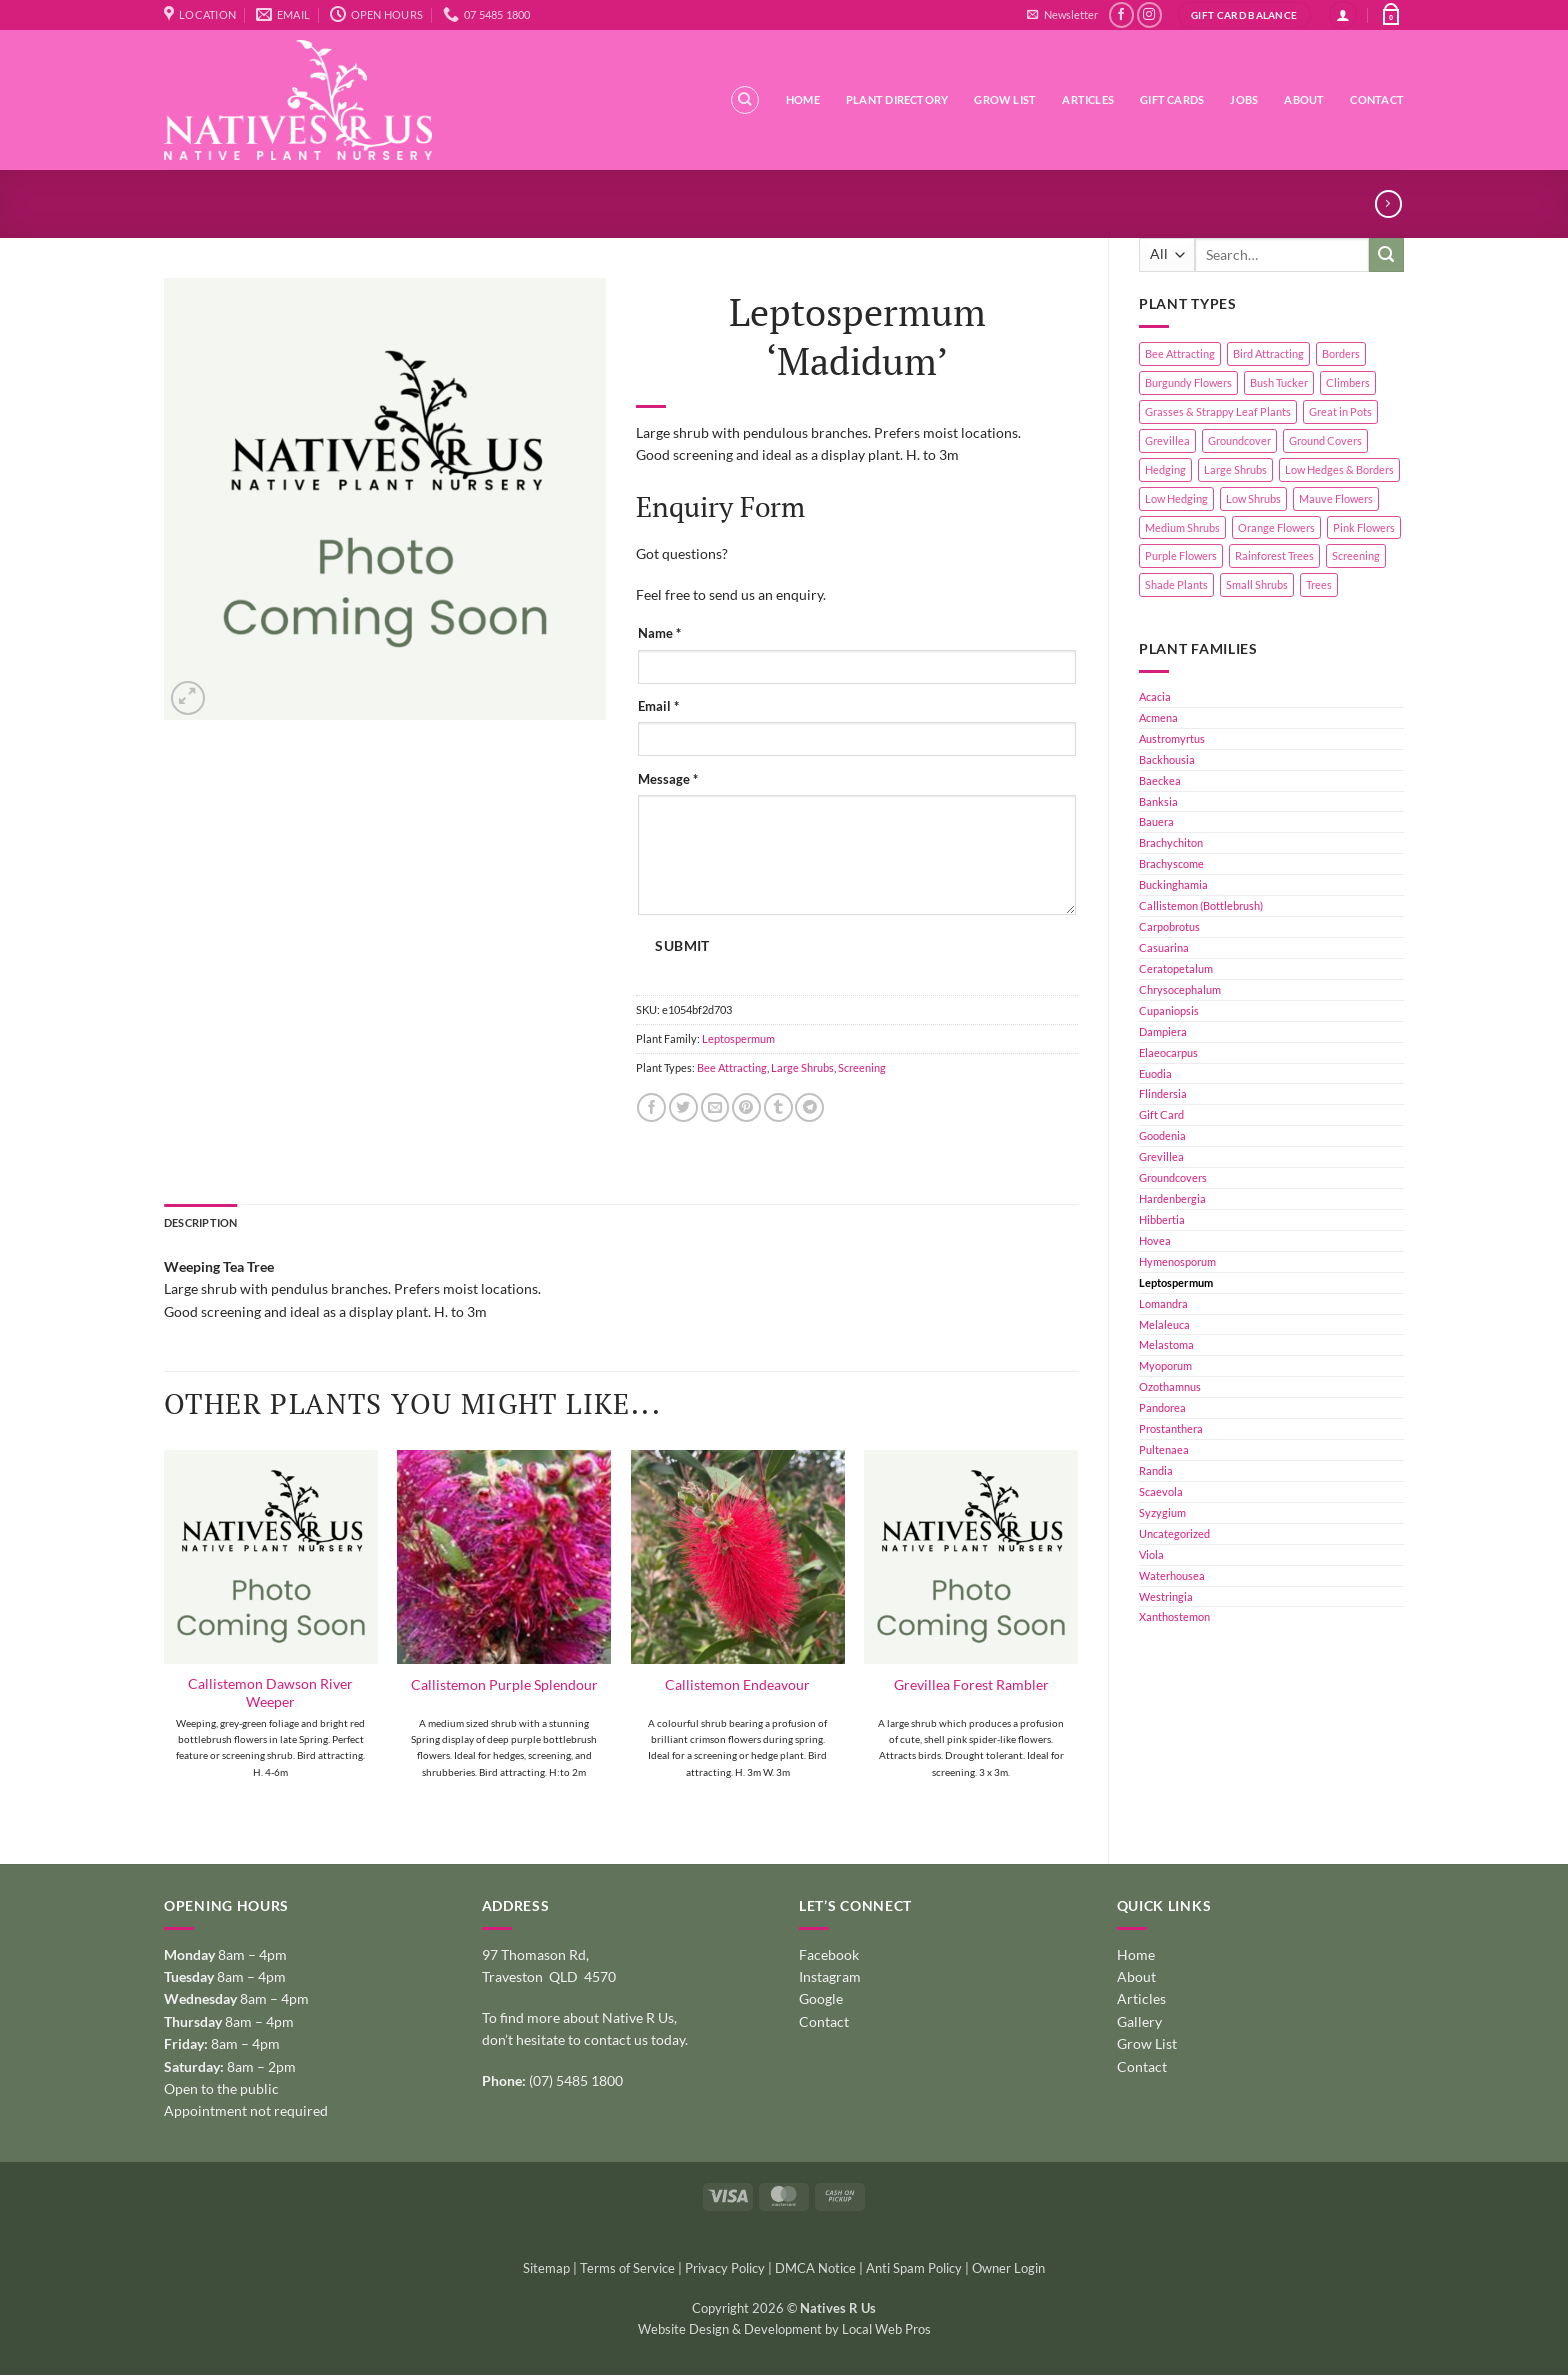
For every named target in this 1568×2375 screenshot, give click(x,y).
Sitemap (546, 2268)
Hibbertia (1162, 1219)
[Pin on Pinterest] (746, 1107)
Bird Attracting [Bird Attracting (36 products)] (1268, 353)
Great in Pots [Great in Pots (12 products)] (1340, 411)
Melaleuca (1164, 1324)
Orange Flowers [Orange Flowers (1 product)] (1276, 527)
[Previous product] (1388, 204)
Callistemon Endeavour (737, 1684)
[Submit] (1386, 255)
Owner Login (1008, 2268)
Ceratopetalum (1176, 968)
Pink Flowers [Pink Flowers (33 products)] (1364, 527)
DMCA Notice (815, 2268)
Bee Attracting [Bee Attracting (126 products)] (1180, 353)
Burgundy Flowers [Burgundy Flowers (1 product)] (1188, 382)
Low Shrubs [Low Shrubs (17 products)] (1253, 498)
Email (658, 706)
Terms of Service (627, 2268)
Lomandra (1163, 1303)
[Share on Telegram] (809, 1107)
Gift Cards (1172, 99)
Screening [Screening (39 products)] (1356, 555)
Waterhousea (1172, 1575)
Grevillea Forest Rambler (971, 1684)
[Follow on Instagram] (1149, 15)
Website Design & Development (730, 2329)
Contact (1377, 99)
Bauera (1156, 821)
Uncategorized (1174, 1533)
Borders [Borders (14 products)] (1341, 353)
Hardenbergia (1172, 1198)
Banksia (1158, 801)
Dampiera (1163, 1031)
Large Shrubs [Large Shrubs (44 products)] (1235, 469)
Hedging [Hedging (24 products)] (1165, 469)
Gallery (1139, 2021)
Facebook (829, 1954)
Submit (682, 946)
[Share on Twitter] (683, 1107)
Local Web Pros (886, 2329)
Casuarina (1164, 947)
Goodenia (1162, 1135)
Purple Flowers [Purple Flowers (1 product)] (1181, 555)
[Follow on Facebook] (1121, 15)
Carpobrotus (1169, 926)
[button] (1062, 15)
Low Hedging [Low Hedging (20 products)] (1176, 498)
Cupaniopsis (1169, 1010)
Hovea (1155, 1240)
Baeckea (1160, 780)
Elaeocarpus (1168, 1052)
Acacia (1155, 696)
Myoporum (1165, 1365)
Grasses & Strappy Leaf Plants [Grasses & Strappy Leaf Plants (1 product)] (1218, 411)
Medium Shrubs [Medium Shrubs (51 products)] (1182, 527)
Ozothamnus (1170, 1386)
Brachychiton (1171, 842)
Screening (862, 1067)
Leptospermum (1176, 1282)
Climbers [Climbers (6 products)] (1348, 382)
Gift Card (1161, 1114)
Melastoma (1166, 1344)
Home (803, 99)
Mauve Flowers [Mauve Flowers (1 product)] (1336, 498)
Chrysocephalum (1180, 989)
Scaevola (1161, 1491)
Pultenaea (1164, 1449)
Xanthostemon (1174, 1616)
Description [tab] (200, 1222)
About (1304, 99)
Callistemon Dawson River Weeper (270, 1692)
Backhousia (1167, 759)
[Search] (745, 100)
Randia (1156, 1470)
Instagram (830, 1976)
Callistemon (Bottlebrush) (1201, 905)
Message (668, 779)
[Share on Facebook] (651, 1107)
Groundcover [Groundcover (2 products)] (1239, 440)
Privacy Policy (725, 2268)
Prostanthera (1171, 1428)
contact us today (634, 2039)
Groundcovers (1173, 1177)
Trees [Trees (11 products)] (1319, 584)
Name (659, 633)
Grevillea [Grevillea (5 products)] (1167, 440)
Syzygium (1162, 1512)
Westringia (1166, 1596)
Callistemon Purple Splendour (504, 1684)
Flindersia (1163, 1093)
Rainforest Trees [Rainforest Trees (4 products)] (1274, 555)
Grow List (1005, 99)
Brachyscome (1171, 863)
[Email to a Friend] (715, 1107)
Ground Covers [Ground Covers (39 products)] (1325, 440)
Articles (1088, 99)
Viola (1151, 1554)
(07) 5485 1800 (576, 2080)
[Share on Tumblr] (778, 1107)
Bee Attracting (732, 1067)
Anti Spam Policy (914, 2268)
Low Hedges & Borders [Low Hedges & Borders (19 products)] (1339, 469)
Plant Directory (897, 99)
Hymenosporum (1177, 1261)
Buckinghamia (1173, 884)
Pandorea (1162, 1407)
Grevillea (1161, 1156)
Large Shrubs (802, 1067)
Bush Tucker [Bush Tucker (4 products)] (1279, 382)
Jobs (1244, 99)
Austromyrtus (1172, 738)
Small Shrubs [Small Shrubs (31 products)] (1257, 584)
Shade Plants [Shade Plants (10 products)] (1176, 584)
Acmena (1158, 717)
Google (821, 1998)
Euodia (1155, 1073)
